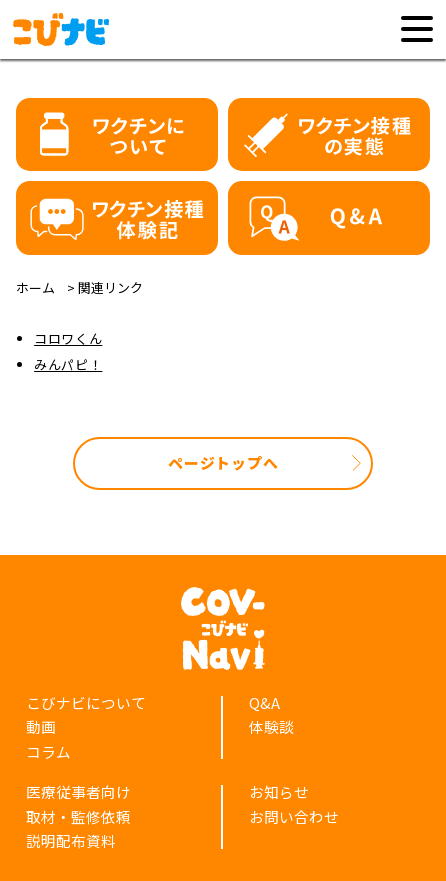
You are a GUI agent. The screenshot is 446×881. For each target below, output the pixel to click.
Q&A (264, 702)
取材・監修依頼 (78, 816)
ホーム (35, 287)
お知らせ (279, 791)
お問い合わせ (294, 816)
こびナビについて (86, 702)
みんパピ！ (68, 364)
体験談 (271, 726)
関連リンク (110, 287)
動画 (41, 726)
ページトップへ (223, 462)
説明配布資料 (71, 840)
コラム (48, 751)
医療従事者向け (78, 791)
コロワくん (68, 338)
